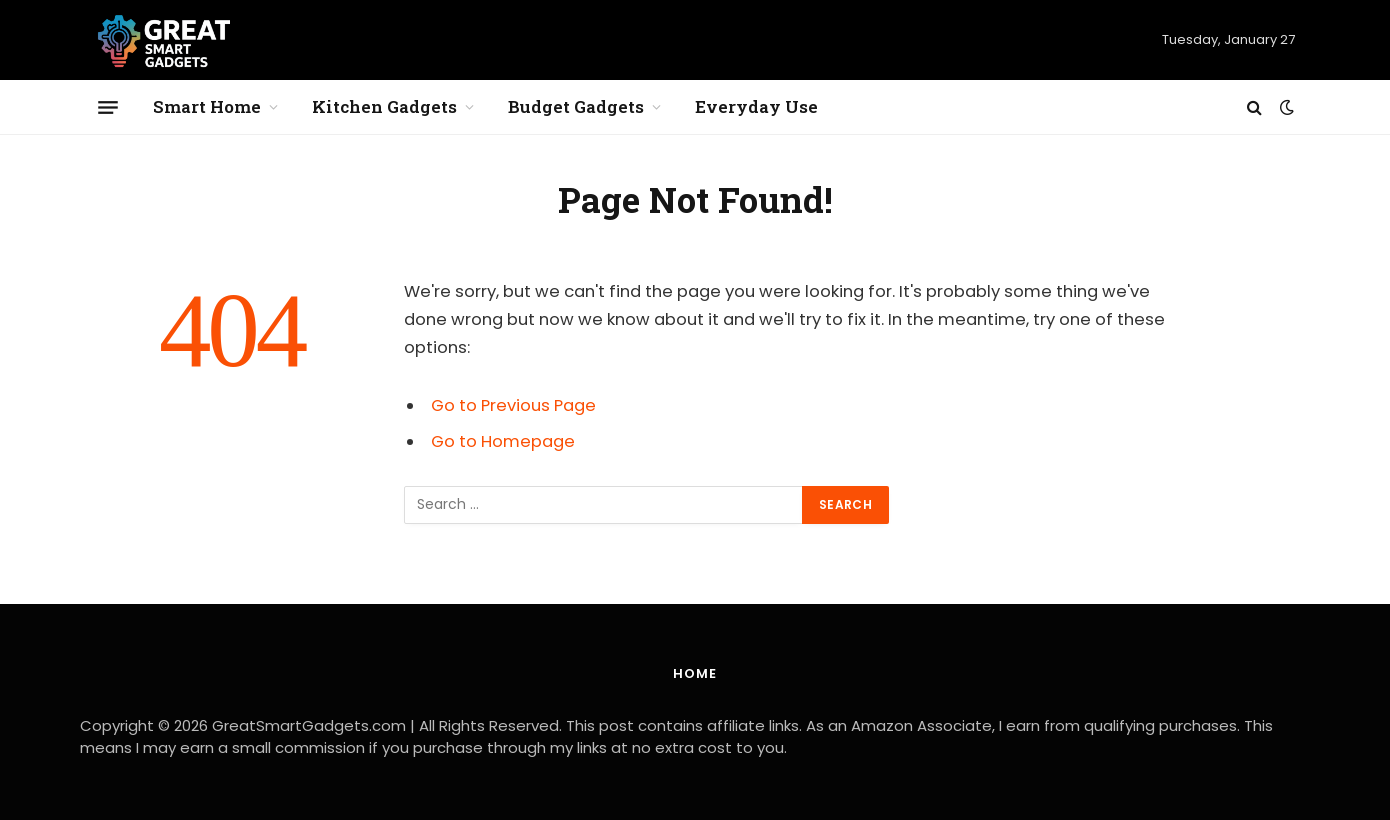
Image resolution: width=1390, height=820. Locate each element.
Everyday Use (756, 106)
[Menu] (108, 107)
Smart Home (207, 106)
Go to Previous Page (513, 405)
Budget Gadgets (576, 106)
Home (695, 673)
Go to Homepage (503, 441)
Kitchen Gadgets (384, 106)
